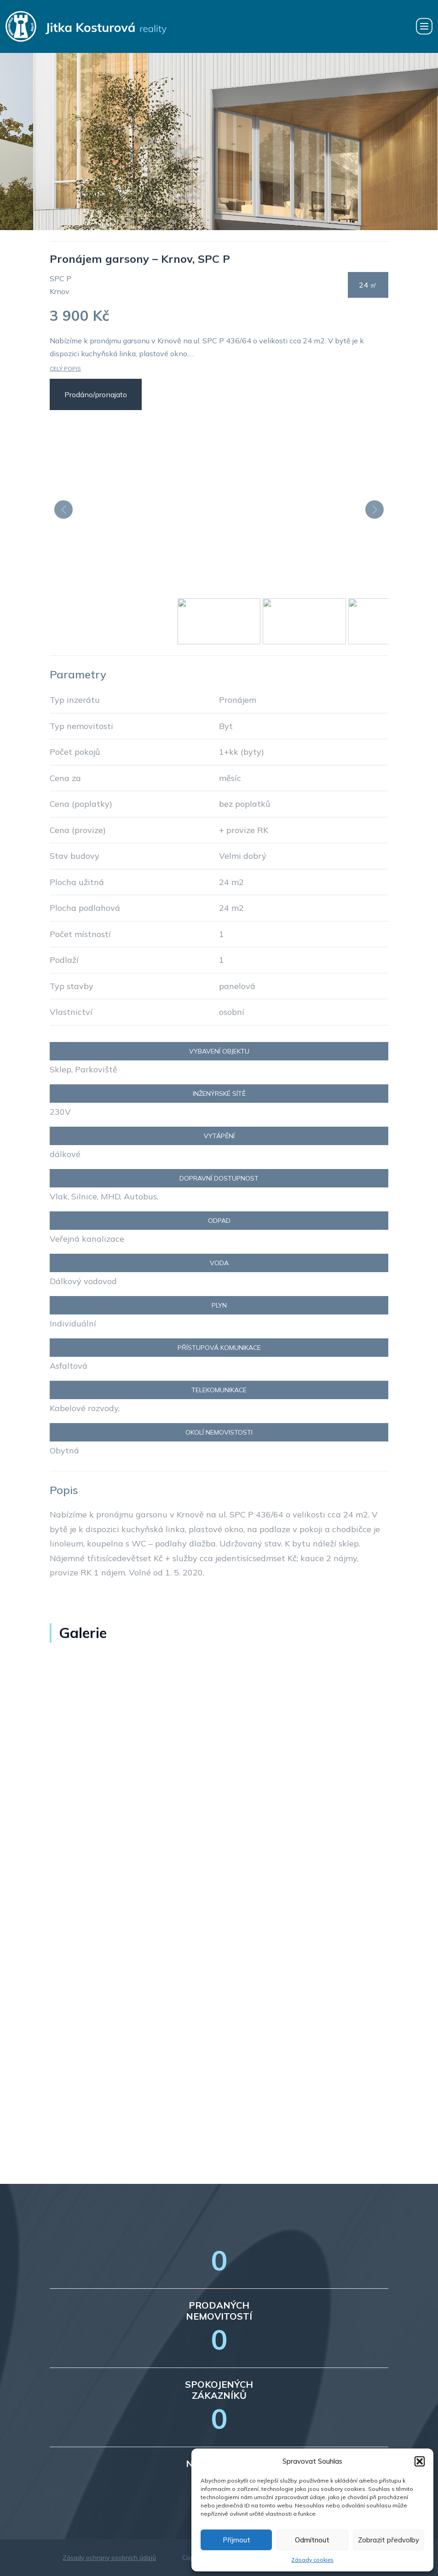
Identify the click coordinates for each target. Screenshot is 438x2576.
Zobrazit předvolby (388, 2539)
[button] (419, 2461)
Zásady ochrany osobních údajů (109, 2557)
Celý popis (65, 368)
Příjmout (236, 2539)
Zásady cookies (312, 2559)
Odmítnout (312, 2539)
